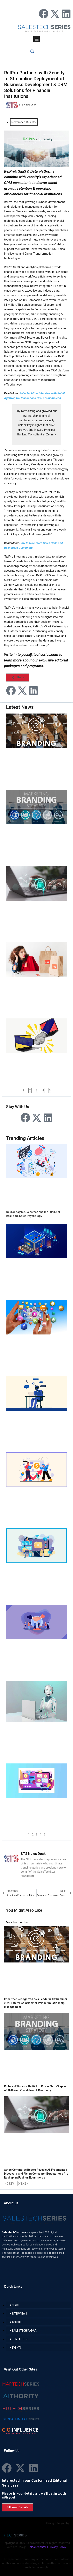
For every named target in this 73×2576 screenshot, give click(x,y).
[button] (36, 39)
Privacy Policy (57, 2547)
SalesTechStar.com (14, 2232)
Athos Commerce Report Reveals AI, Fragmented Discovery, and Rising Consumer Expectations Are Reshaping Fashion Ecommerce (36, 2173)
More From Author (17, 1922)
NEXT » (23, 2183)
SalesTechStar (37, 2547)
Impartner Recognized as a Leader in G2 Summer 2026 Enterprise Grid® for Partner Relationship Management (35, 2003)
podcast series (55, 2252)
